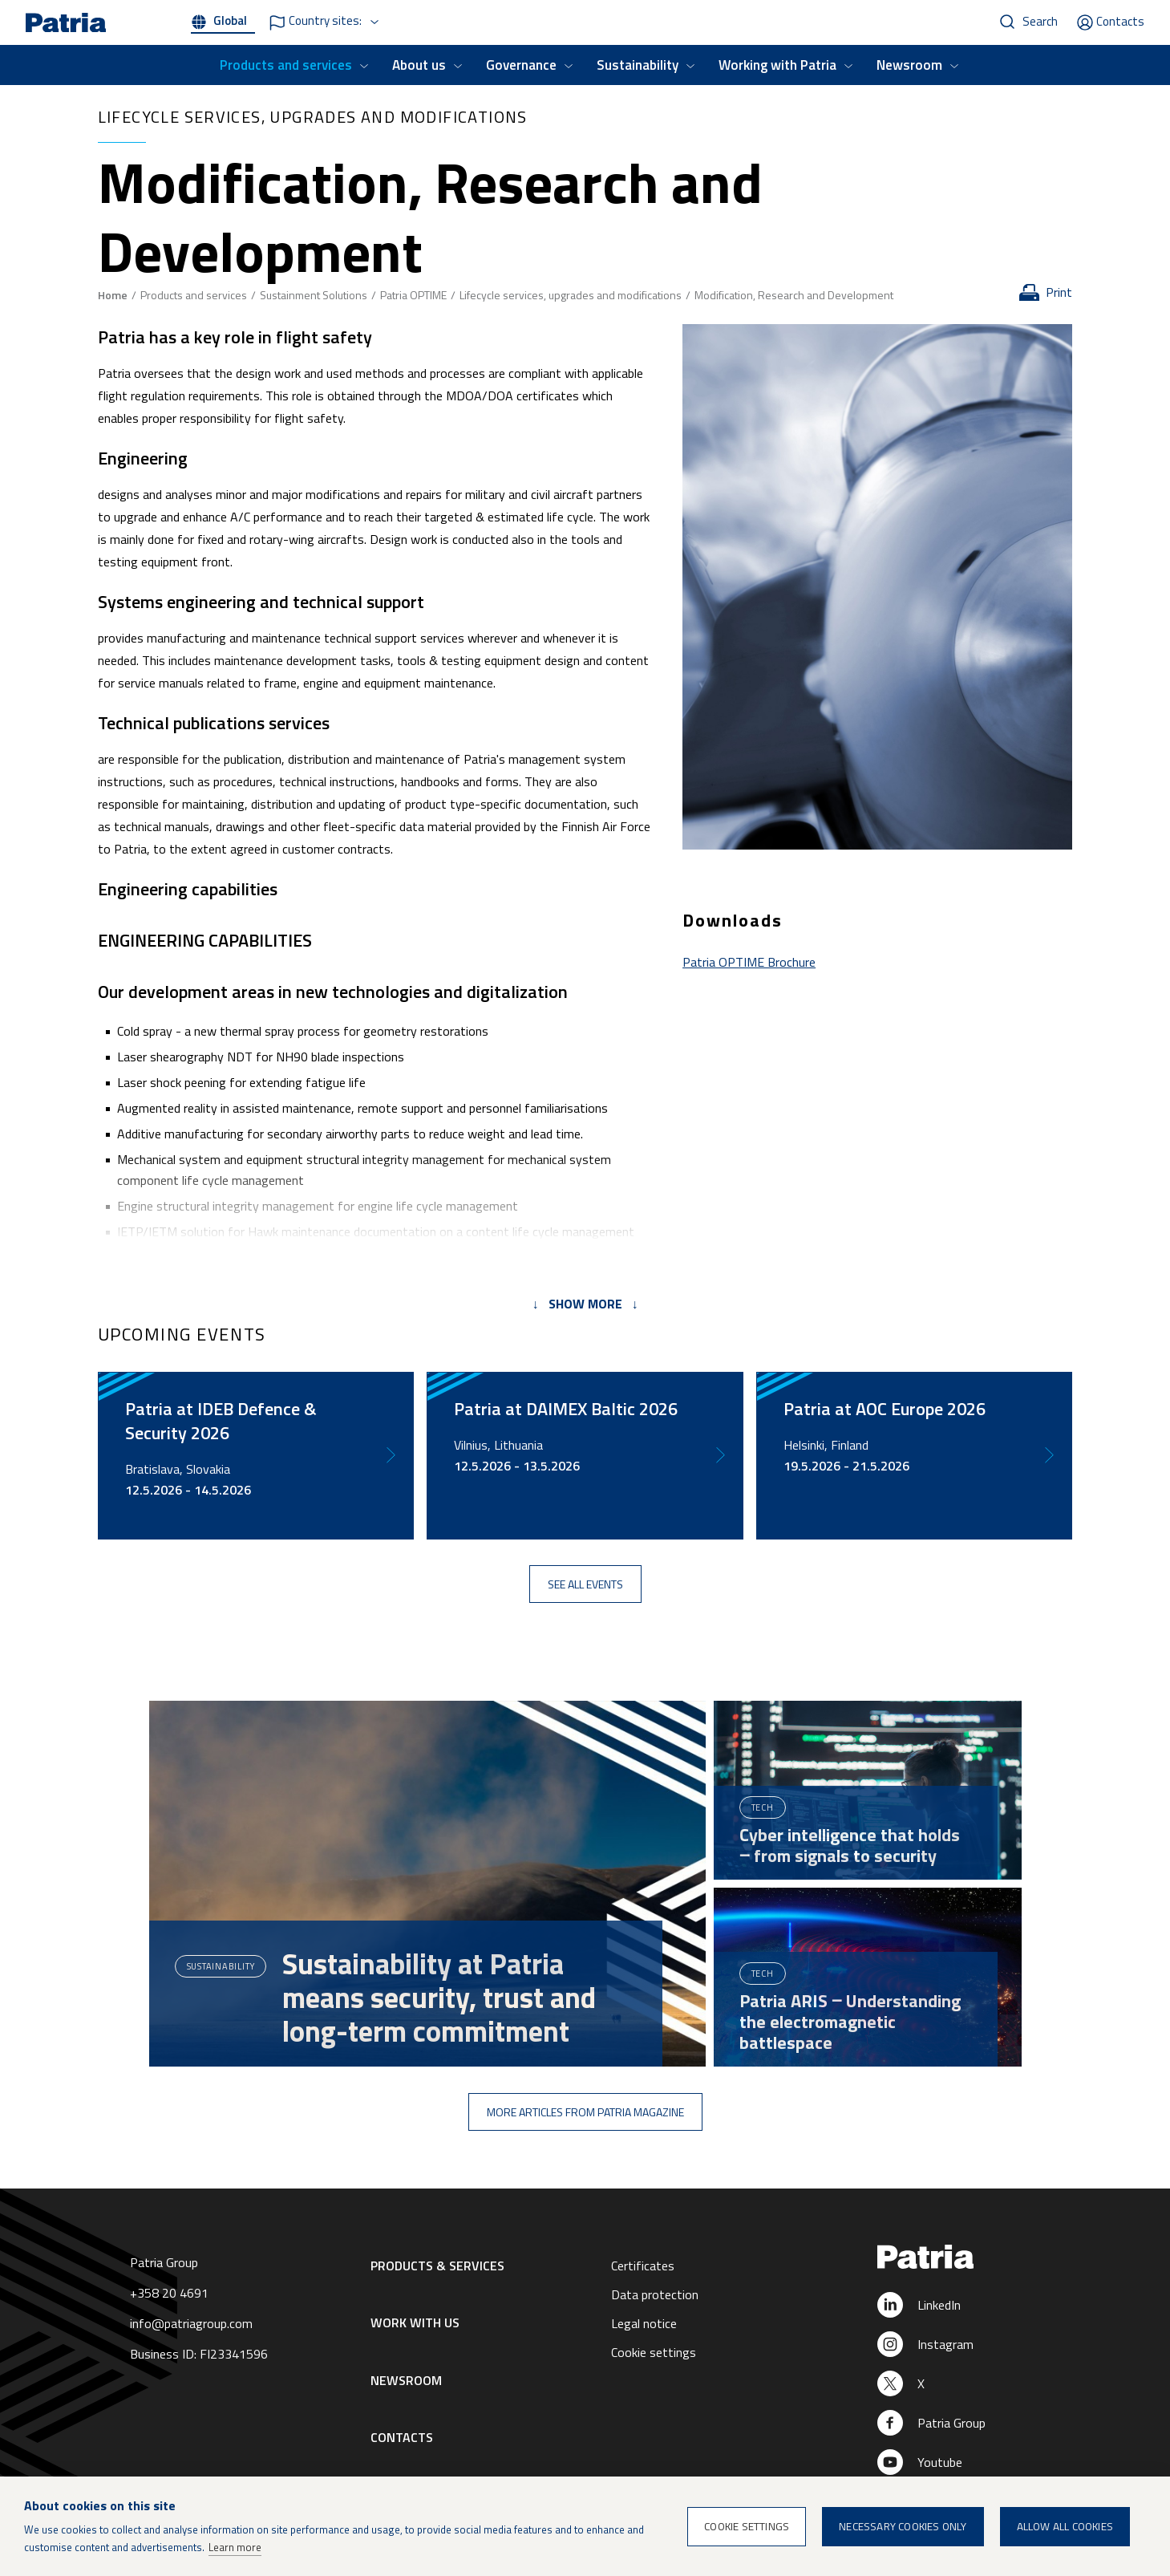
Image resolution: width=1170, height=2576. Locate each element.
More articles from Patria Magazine (585, 2111)
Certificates (642, 2265)
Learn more (234, 2547)
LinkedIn (939, 2304)
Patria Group (951, 2422)
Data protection (654, 2294)
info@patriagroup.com (191, 2323)
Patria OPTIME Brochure (749, 962)
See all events (585, 1584)
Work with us (414, 2322)
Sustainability (637, 65)
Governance (521, 65)
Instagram (945, 2344)
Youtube (939, 2462)
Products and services (286, 65)
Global (230, 20)
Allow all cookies (1065, 2526)
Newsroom (909, 65)
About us (419, 65)
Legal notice (644, 2323)
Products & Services (437, 2265)
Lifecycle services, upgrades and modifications (570, 294)
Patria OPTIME (413, 294)
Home (113, 295)
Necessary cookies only (902, 2526)
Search (1040, 21)
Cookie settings (653, 2352)
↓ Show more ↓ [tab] (585, 1303)
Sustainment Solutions (313, 294)
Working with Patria (777, 65)
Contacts (1120, 21)
